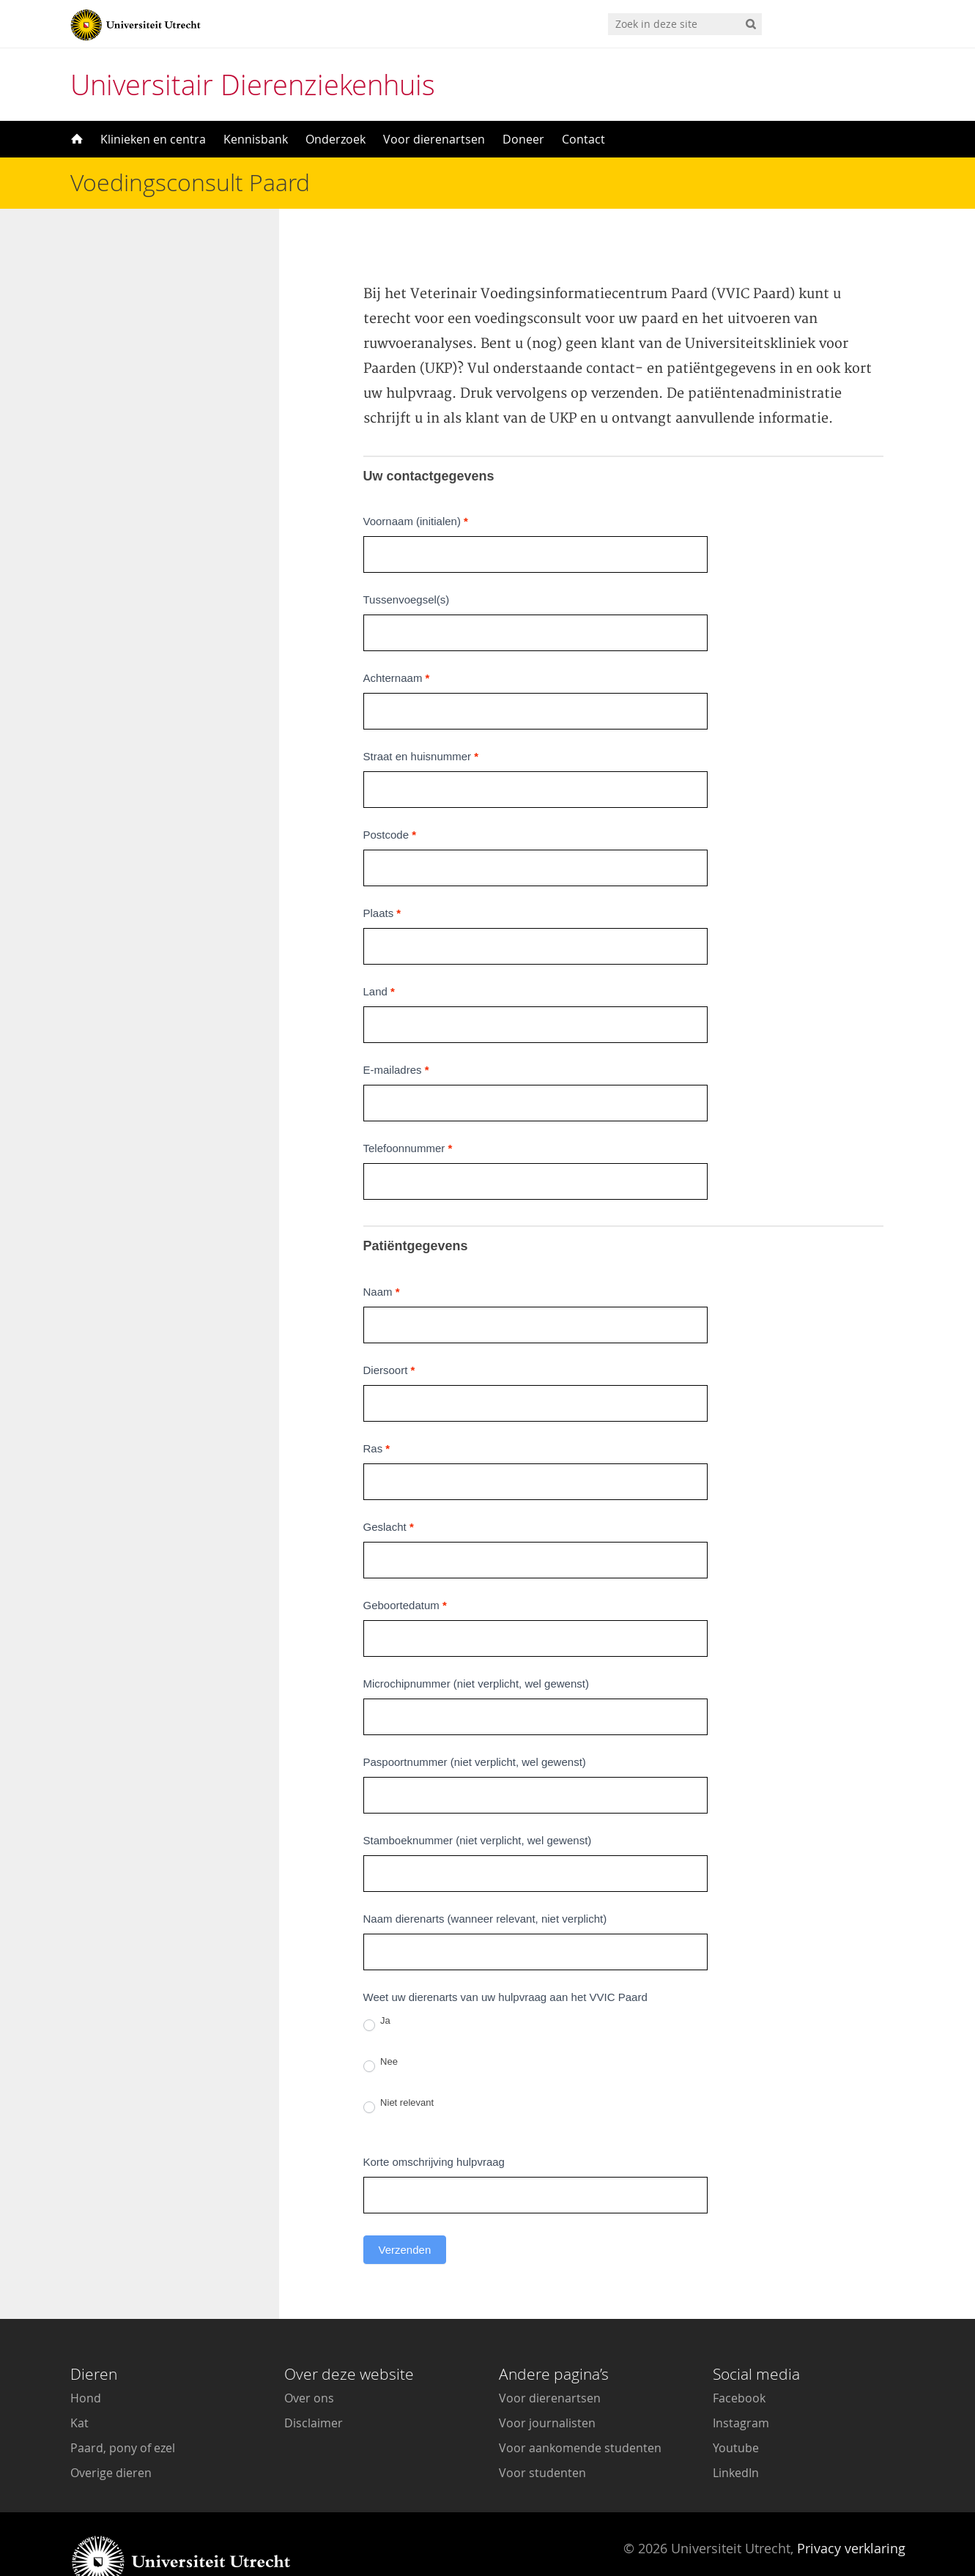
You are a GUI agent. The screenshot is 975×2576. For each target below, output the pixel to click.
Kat (79, 2386)
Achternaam (396, 641)
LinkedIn (736, 2436)
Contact (583, 139)
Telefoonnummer (408, 1111)
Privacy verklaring (851, 2511)
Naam (381, 1255)
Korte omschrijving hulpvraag (434, 2125)
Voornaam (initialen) (415, 484)
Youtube (736, 2411)
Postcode (390, 798)
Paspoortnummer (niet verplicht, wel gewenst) (474, 1725)
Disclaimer (313, 2386)
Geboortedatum (405, 1568)
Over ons (309, 2361)
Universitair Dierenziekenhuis (252, 84)
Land (379, 955)
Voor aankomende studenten (580, 2411)
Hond (85, 2361)
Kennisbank (255, 139)
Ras (376, 1412)
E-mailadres (396, 1033)
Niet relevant (398, 2068)
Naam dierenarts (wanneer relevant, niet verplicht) (485, 1882)
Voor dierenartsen (434, 139)
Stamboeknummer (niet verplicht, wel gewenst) (477, 1803)
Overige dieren (111, 2436)
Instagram (741, 2386)
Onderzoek (335, 139)
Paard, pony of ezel (122, 2411)
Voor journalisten (547, 2386)
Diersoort (389, 1333)
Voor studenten (542, 2436)
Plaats (382, 876)
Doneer (523, 139)
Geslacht (388, 1490)
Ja (376, 1986)
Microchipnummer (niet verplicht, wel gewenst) (476, 1647)
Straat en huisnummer (421, 719)
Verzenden (405, 2213)
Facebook (739, 2361)
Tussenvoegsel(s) (406, 563)
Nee (380, 2027)
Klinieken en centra (153, 139)
